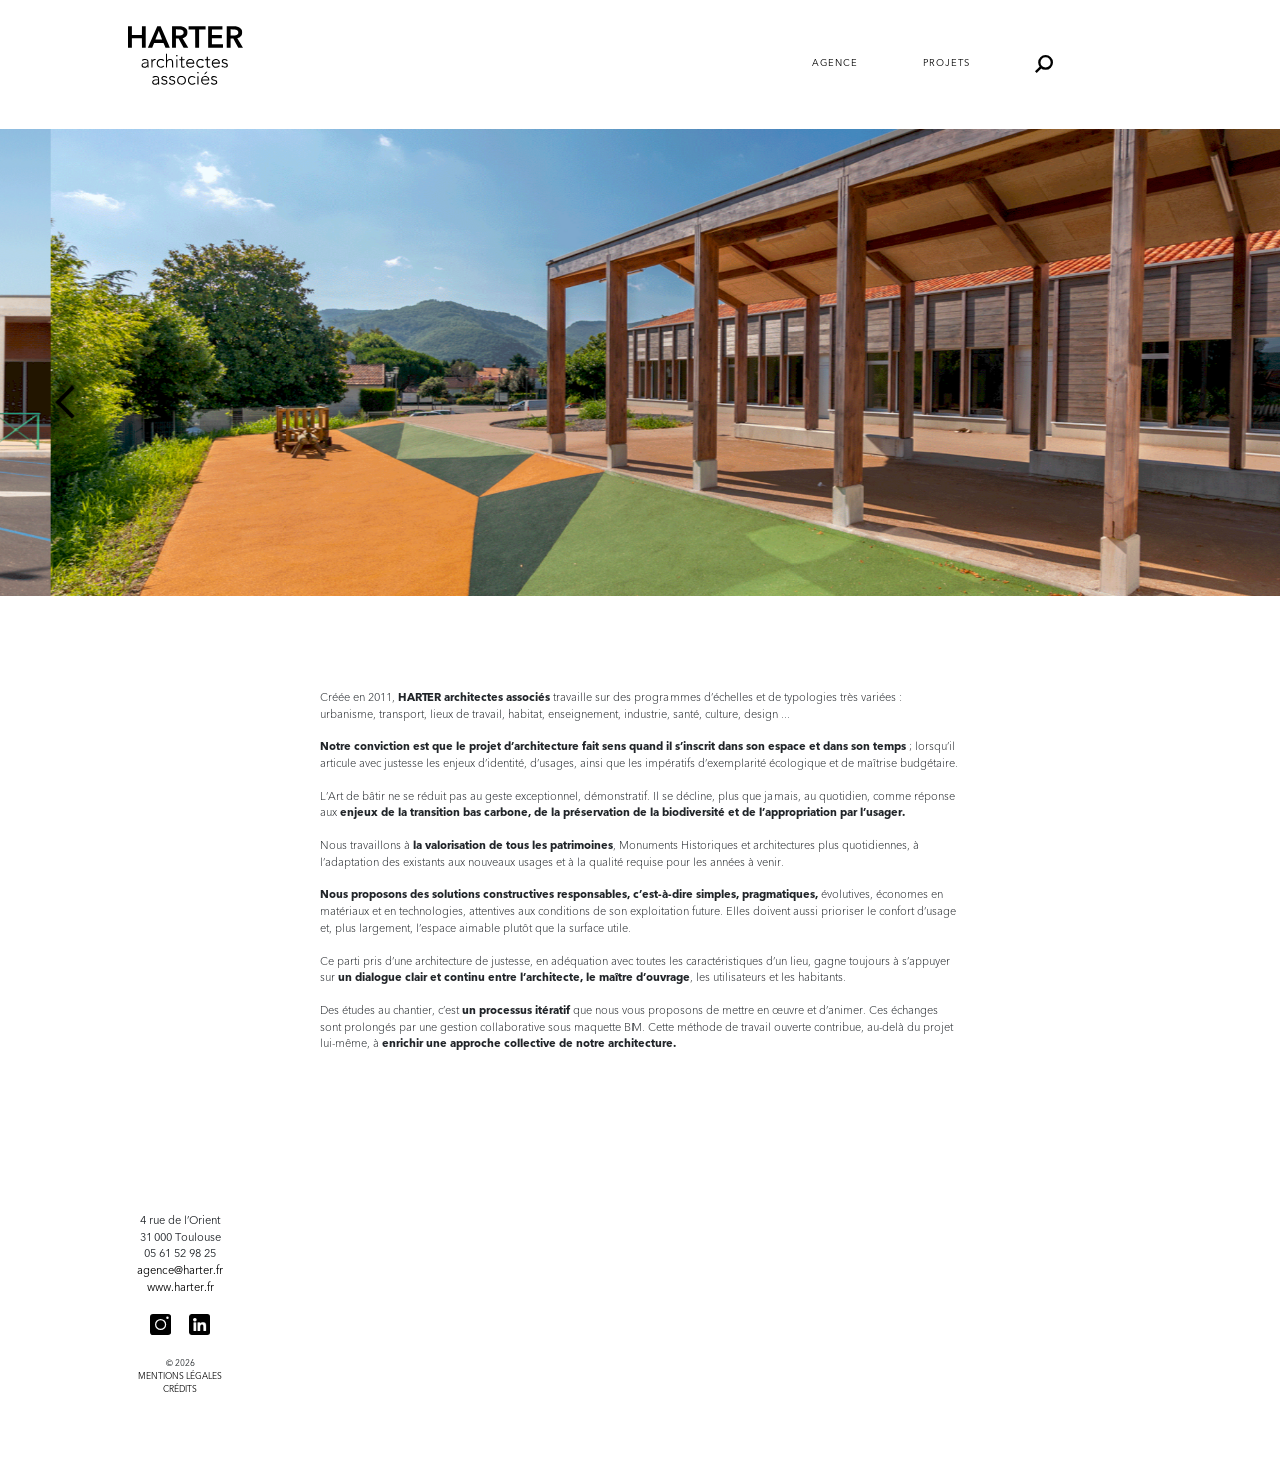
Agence (835, 63)
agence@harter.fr (180, 1270)
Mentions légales (180, 1376)
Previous (65, 402)
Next (1215, 402)
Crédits (180, 1389)
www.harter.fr (180, 1287)
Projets (946, 63)
